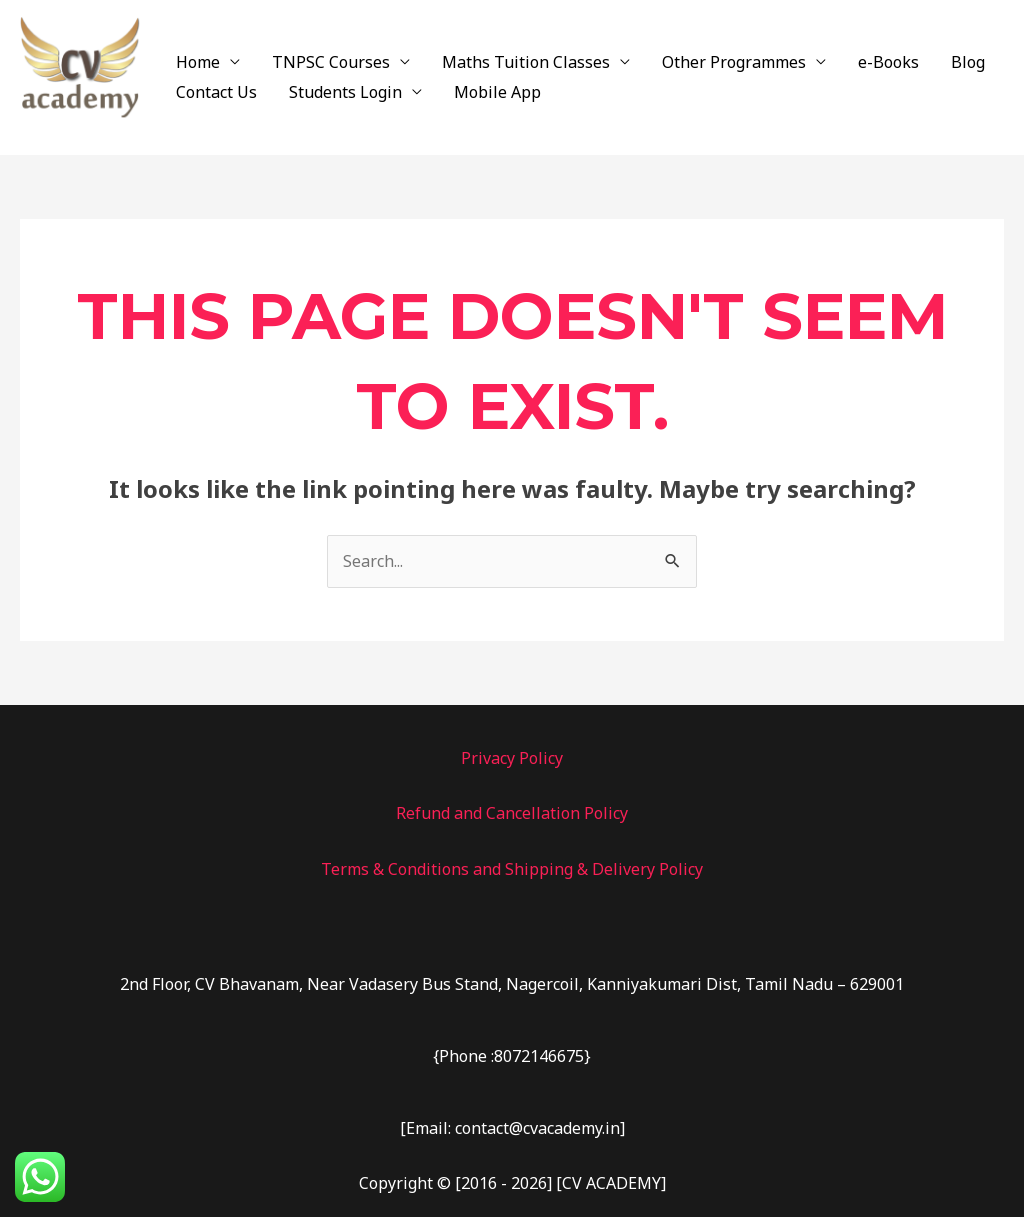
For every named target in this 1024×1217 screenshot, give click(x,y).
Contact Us (216, 92)
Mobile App (497, 92)
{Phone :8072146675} (512, 1056)
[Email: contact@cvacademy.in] (512, 1128)
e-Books (888, 62)
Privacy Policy (512, 758)
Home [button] (198, 62)
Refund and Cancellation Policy (512, 813)
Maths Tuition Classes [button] (526, 62)
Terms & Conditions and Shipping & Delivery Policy (512, 869)
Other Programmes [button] (734, 62)
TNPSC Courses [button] (331, 62)
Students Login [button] (345, 92)
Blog (968, 62)
